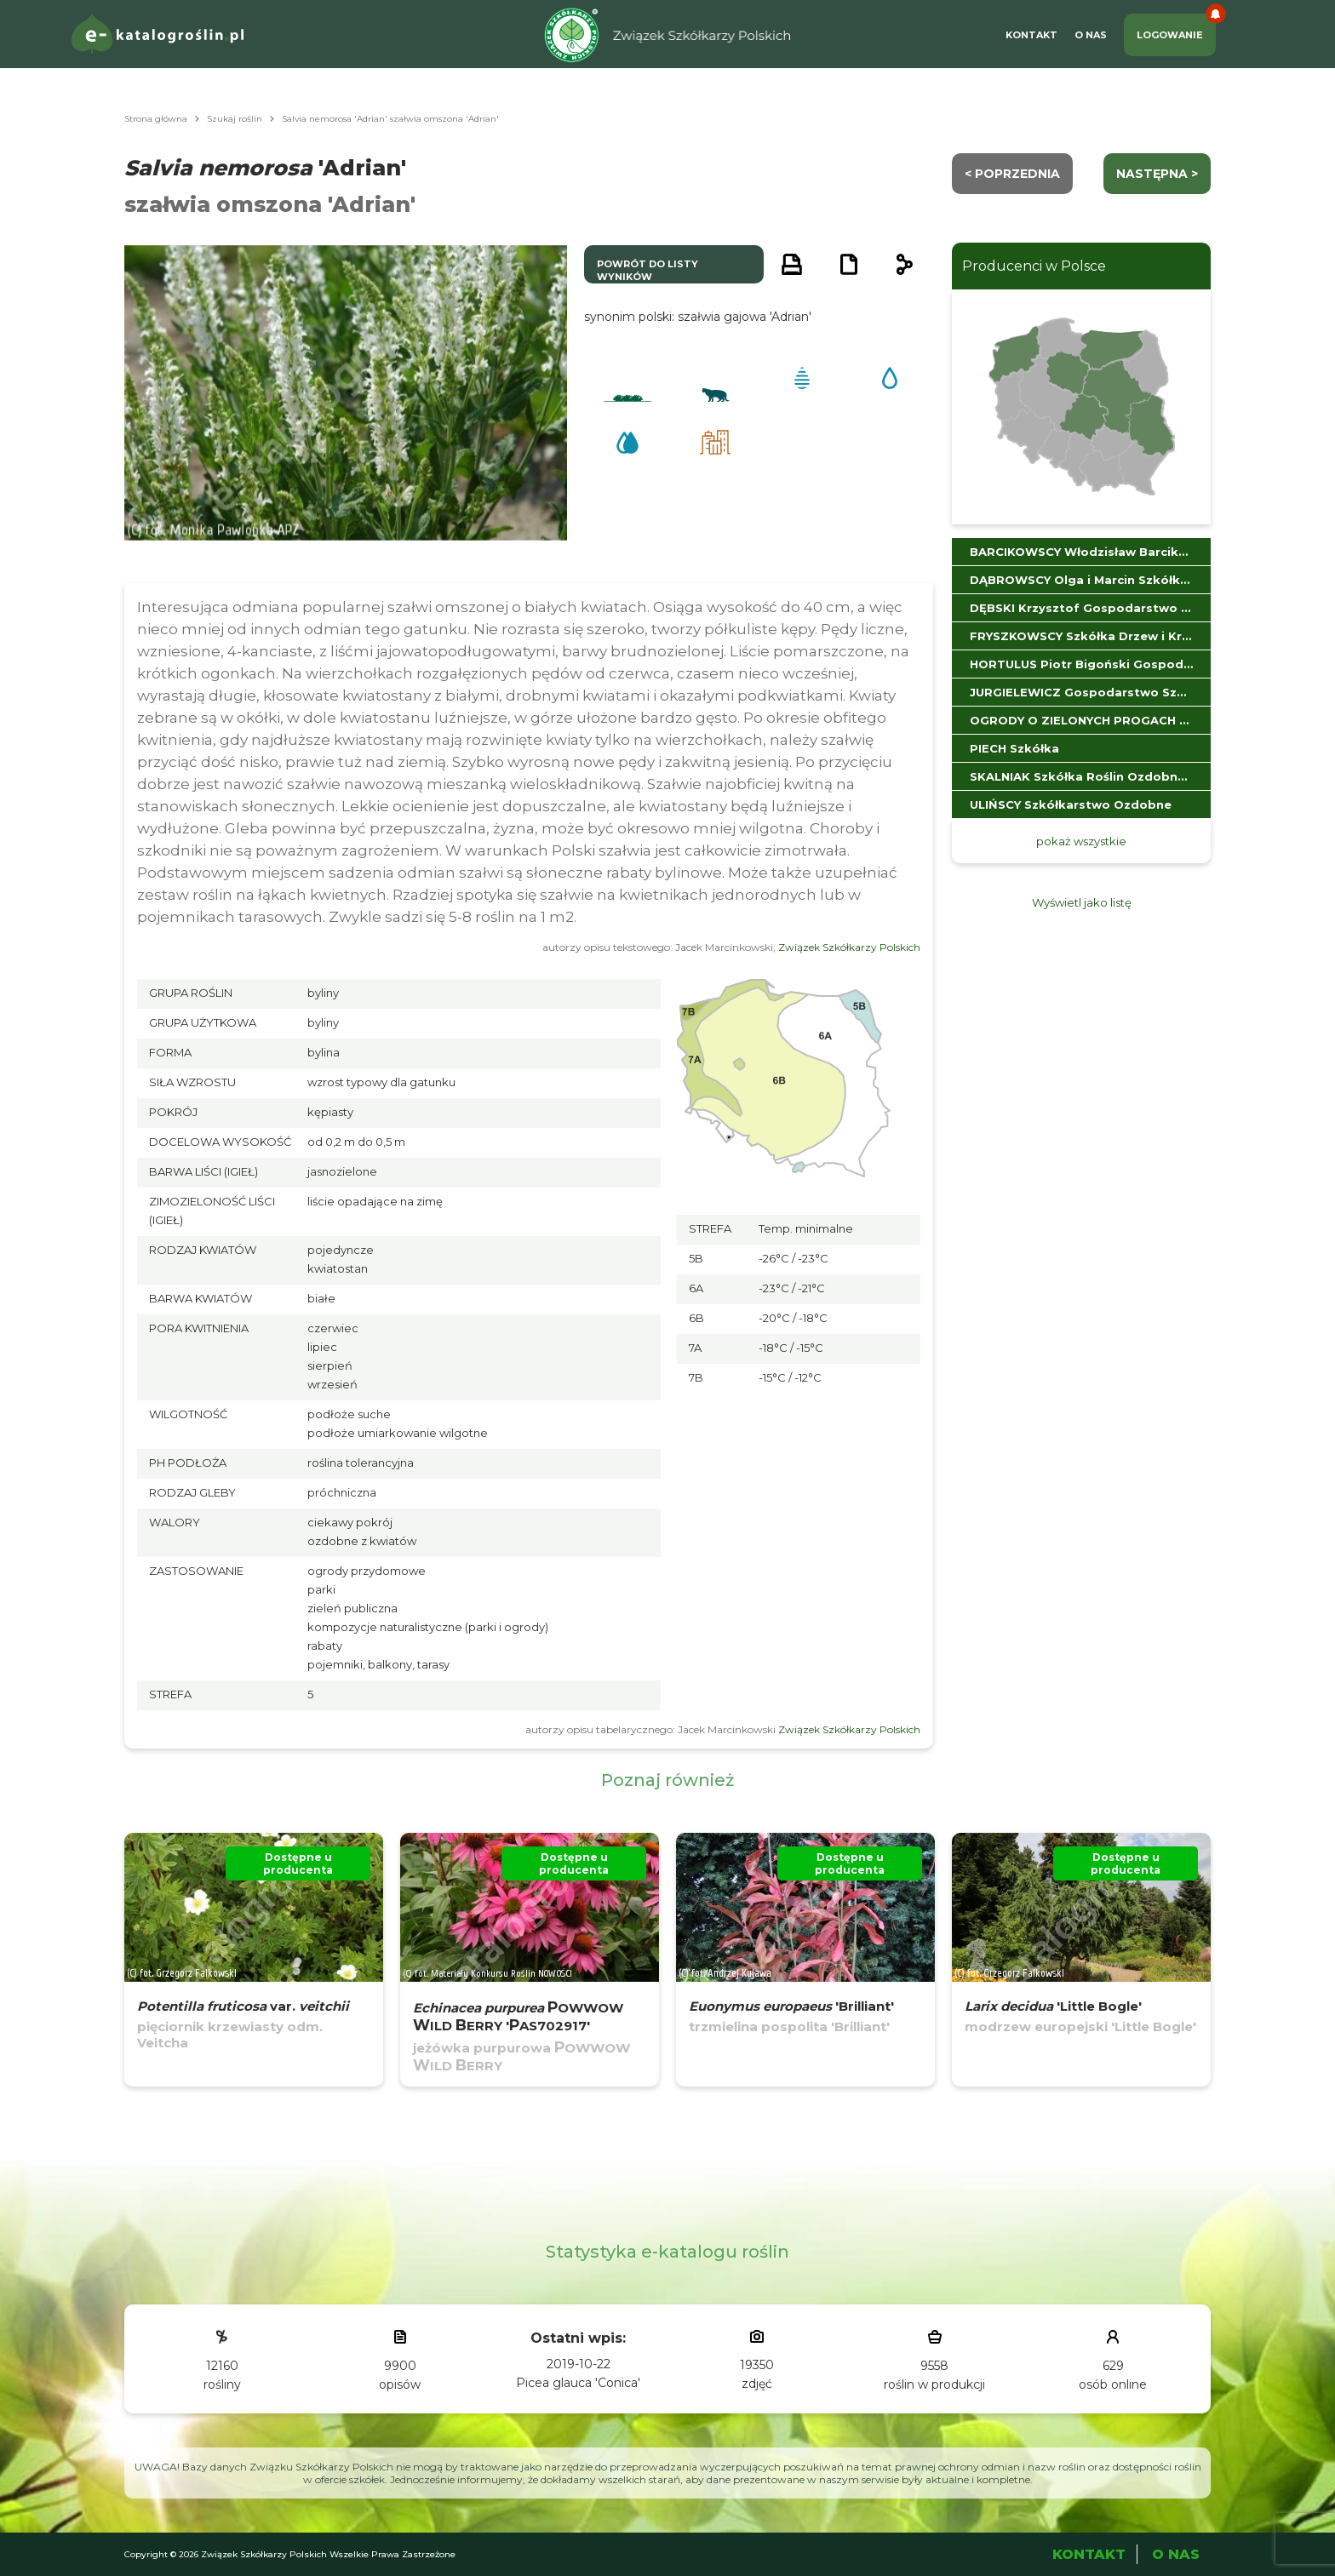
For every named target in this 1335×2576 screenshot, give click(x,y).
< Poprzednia (1012, 173)
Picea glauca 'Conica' (578, 2382)
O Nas (1090, 35)
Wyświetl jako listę (1082, 902)
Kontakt (1031, 35)
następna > (1157, 173)
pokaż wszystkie (1081, 841)
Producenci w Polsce (1034, 266)
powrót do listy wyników (647, 270)
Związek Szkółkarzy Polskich (849, 947)
